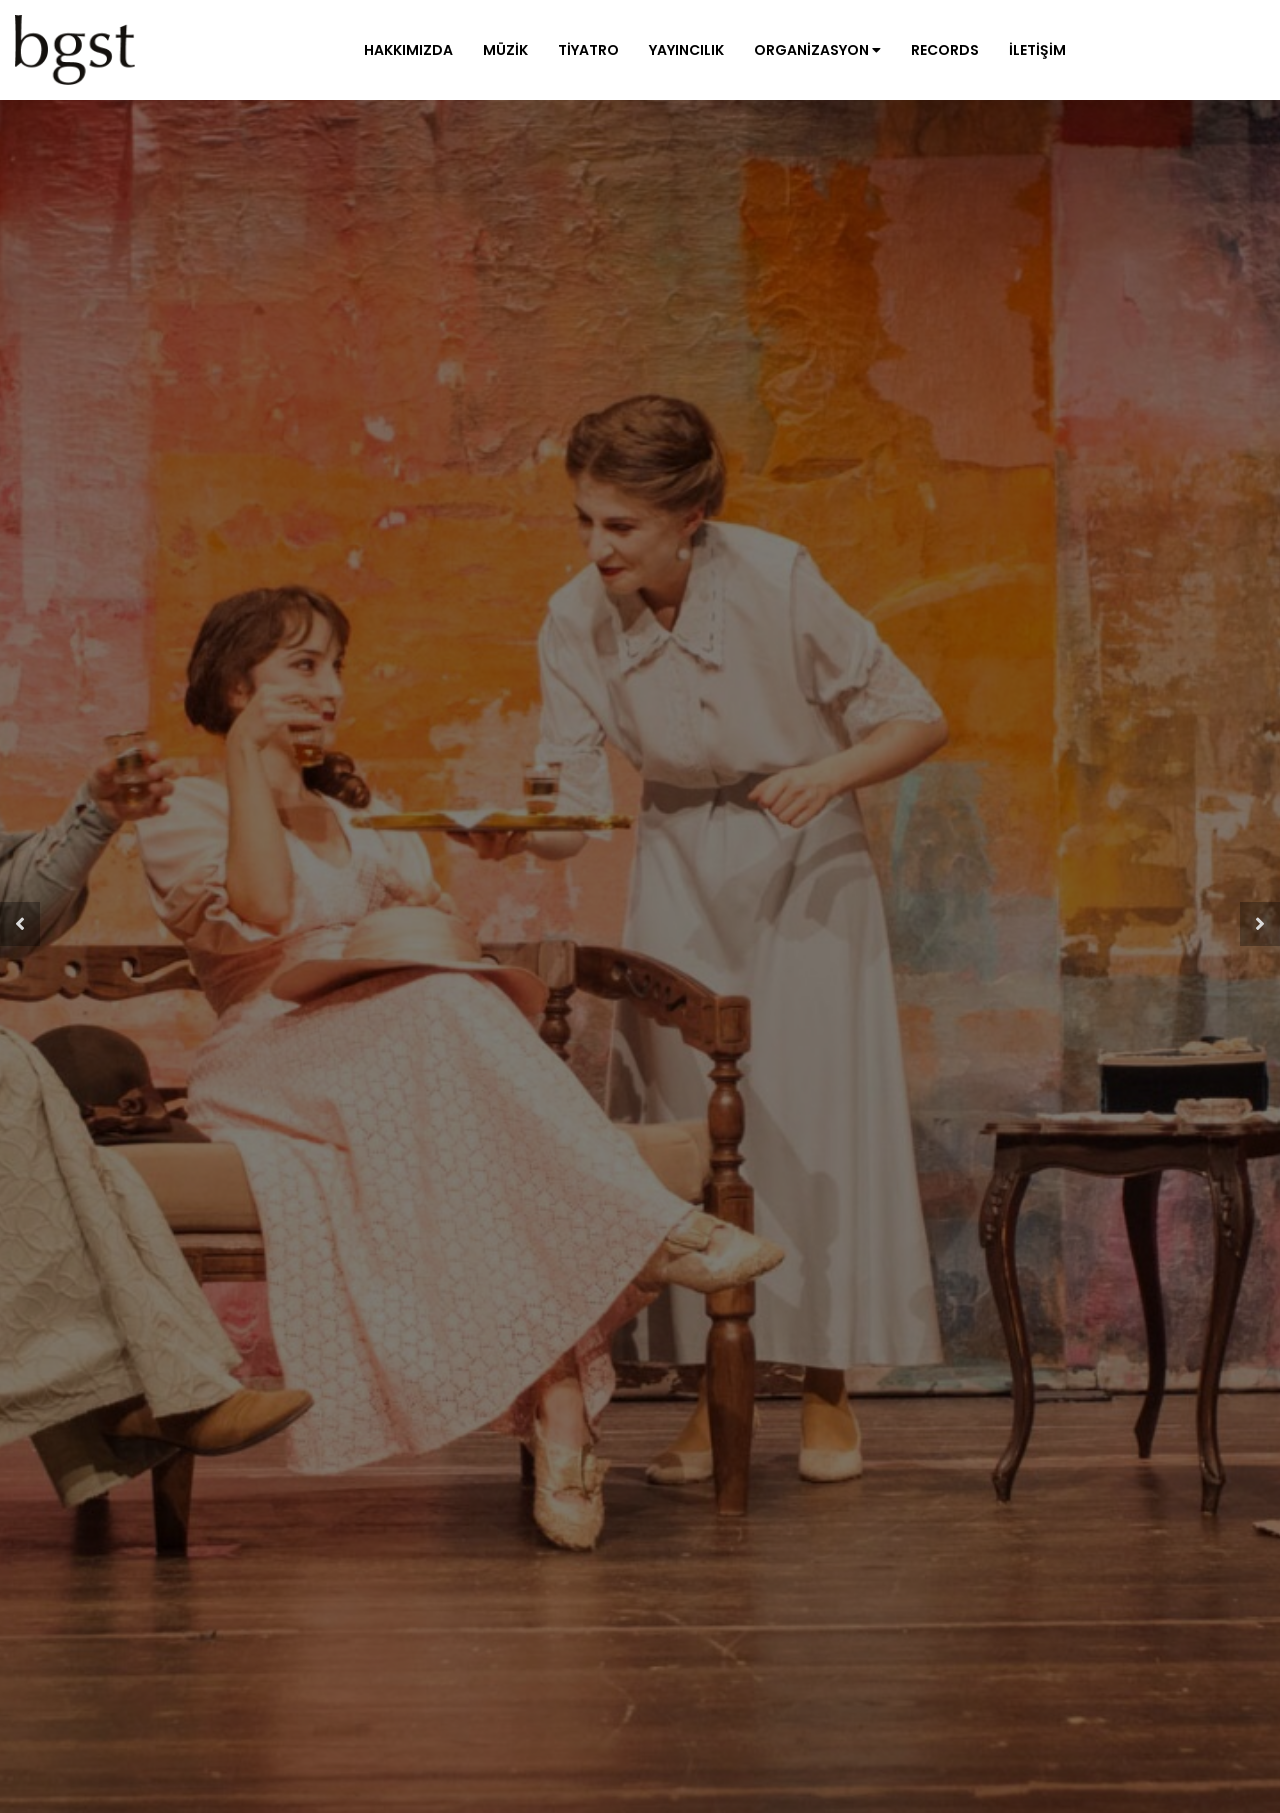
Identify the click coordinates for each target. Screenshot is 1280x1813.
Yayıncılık (686, 50)
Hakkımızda (408, 50)
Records (945, 50)
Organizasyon (817, 50)
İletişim (1037, 50)
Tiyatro (588, 50)
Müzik (505, 50)
